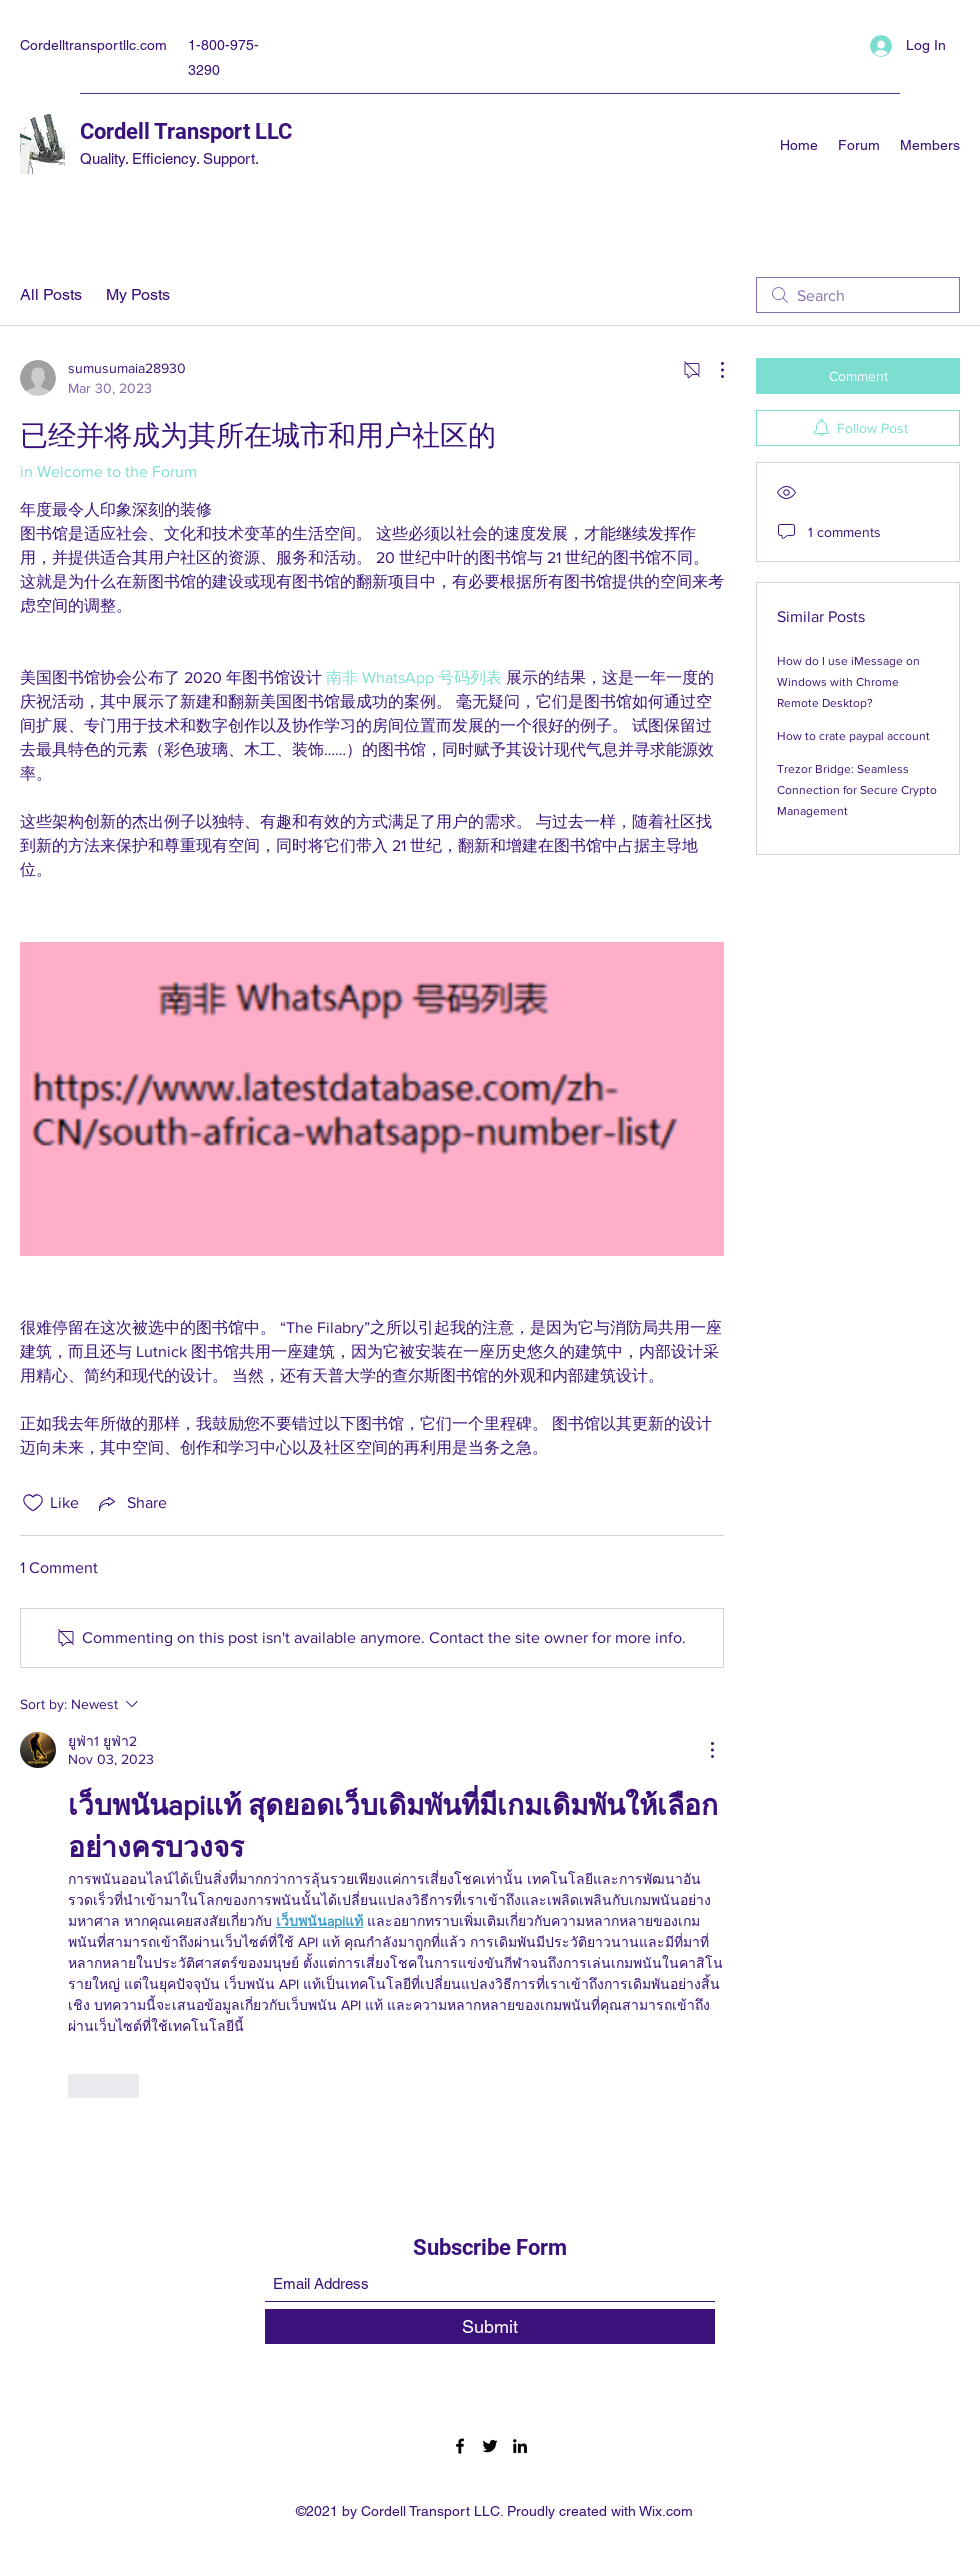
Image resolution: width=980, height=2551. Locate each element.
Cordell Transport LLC (186, 131)
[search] (858, 295)
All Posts (51, 294)
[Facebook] (460, 2446)
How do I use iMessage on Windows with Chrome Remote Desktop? (848, 682)
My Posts (138, 294)
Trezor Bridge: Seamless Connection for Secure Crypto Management (857, 790)
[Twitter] (490, 2446)
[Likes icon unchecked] (33, 1503)
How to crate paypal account (853, 736)
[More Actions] (712, 370)
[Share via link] (131, 1503)
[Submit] (490, 2326)
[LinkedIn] (520, 2446)
